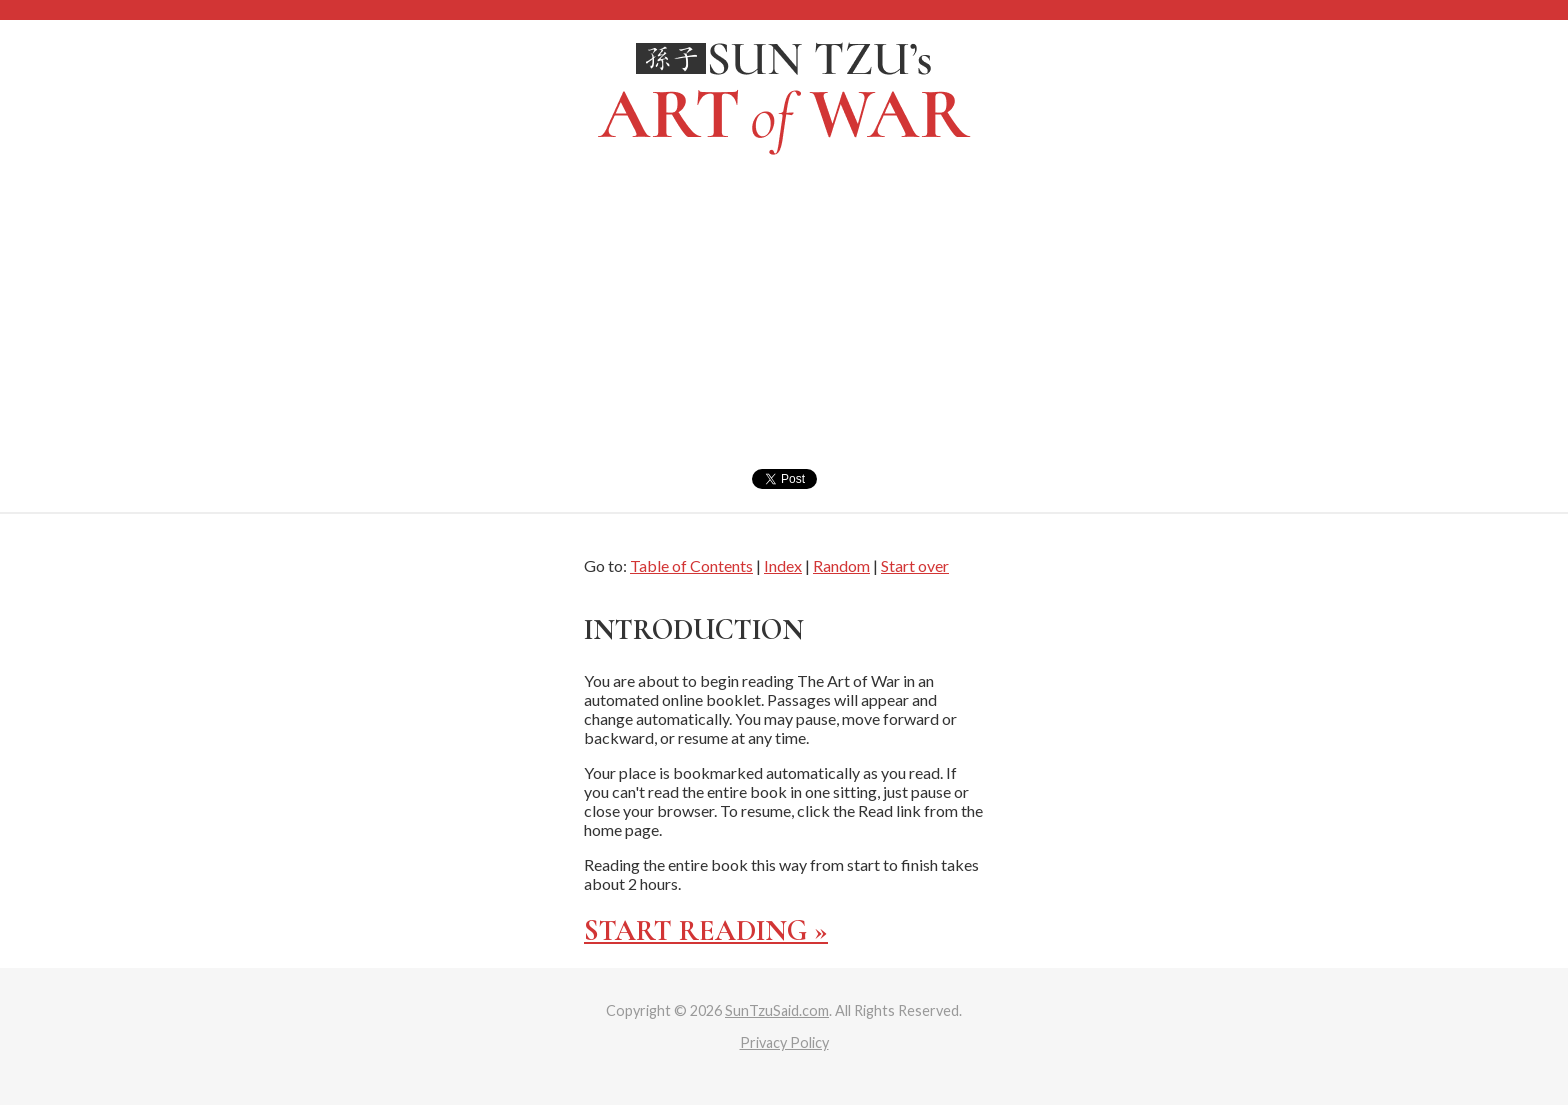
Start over (915, 565)
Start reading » (706, 930)
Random (841, 565)
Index (783, 565)
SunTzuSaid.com (777, 1010)
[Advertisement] (784, 319)
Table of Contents (691, 565)
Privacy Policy (784, 1042)
